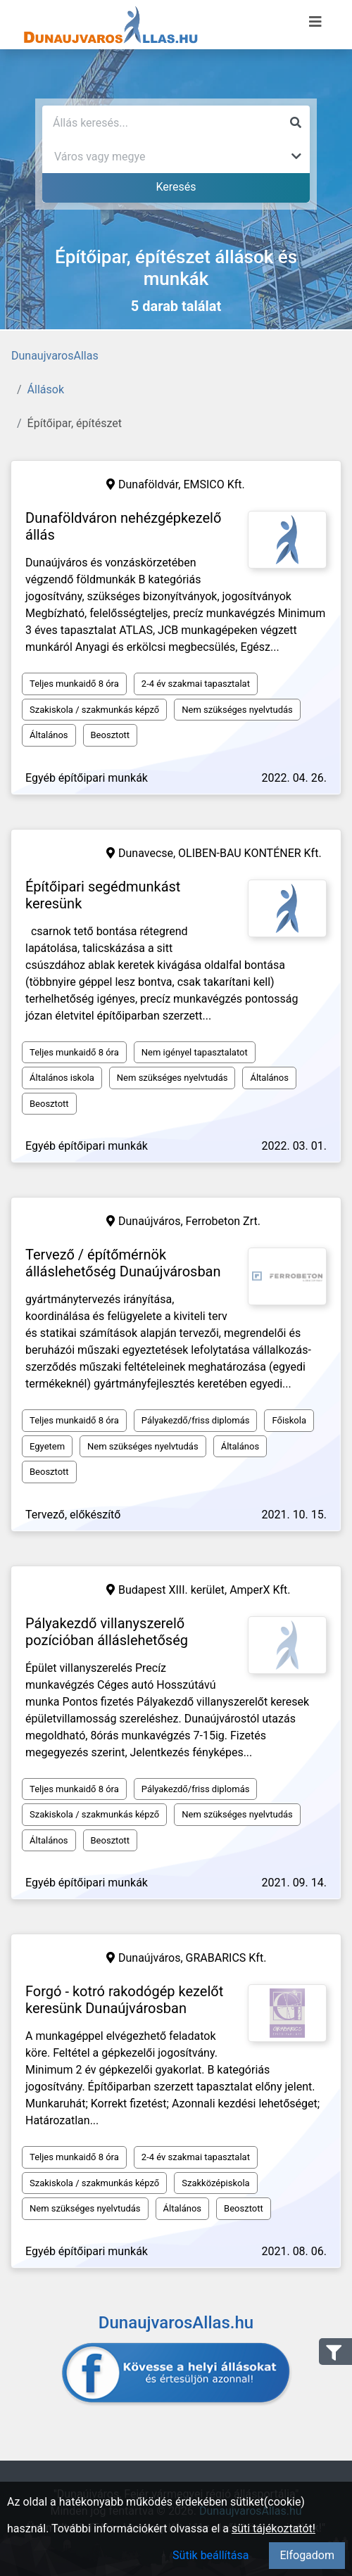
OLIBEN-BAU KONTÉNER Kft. (250, 853)
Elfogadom (306, 2555)
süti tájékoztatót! (273, 2528)
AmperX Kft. (260, 1590)
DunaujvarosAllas (55, 355)
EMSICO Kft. (213, 484)
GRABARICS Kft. (226, 1958)
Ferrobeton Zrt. (223, 1221)
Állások (45, 389)
